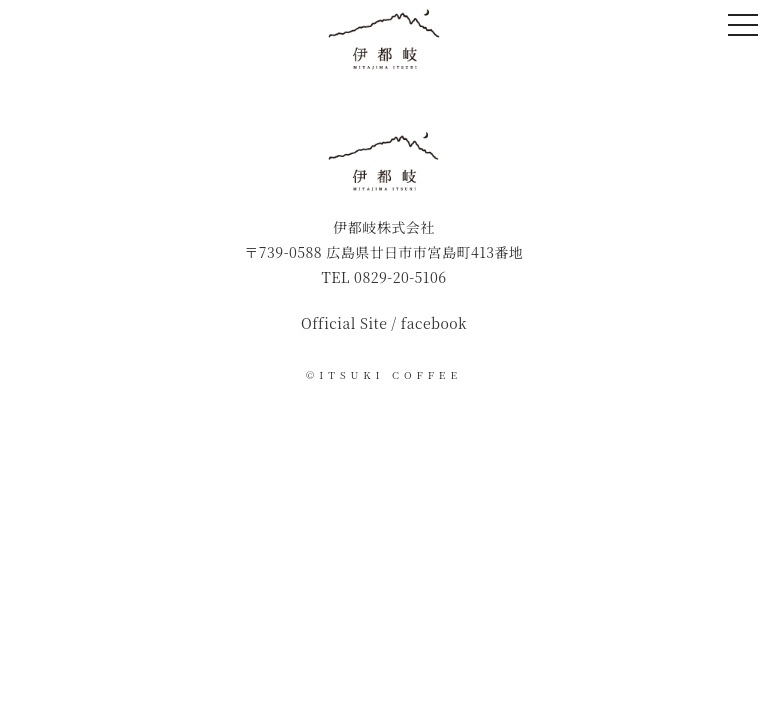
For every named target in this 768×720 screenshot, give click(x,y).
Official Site (344, 323)
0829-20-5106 (400, 277)
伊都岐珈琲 (384, 39)
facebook (434, 323)
